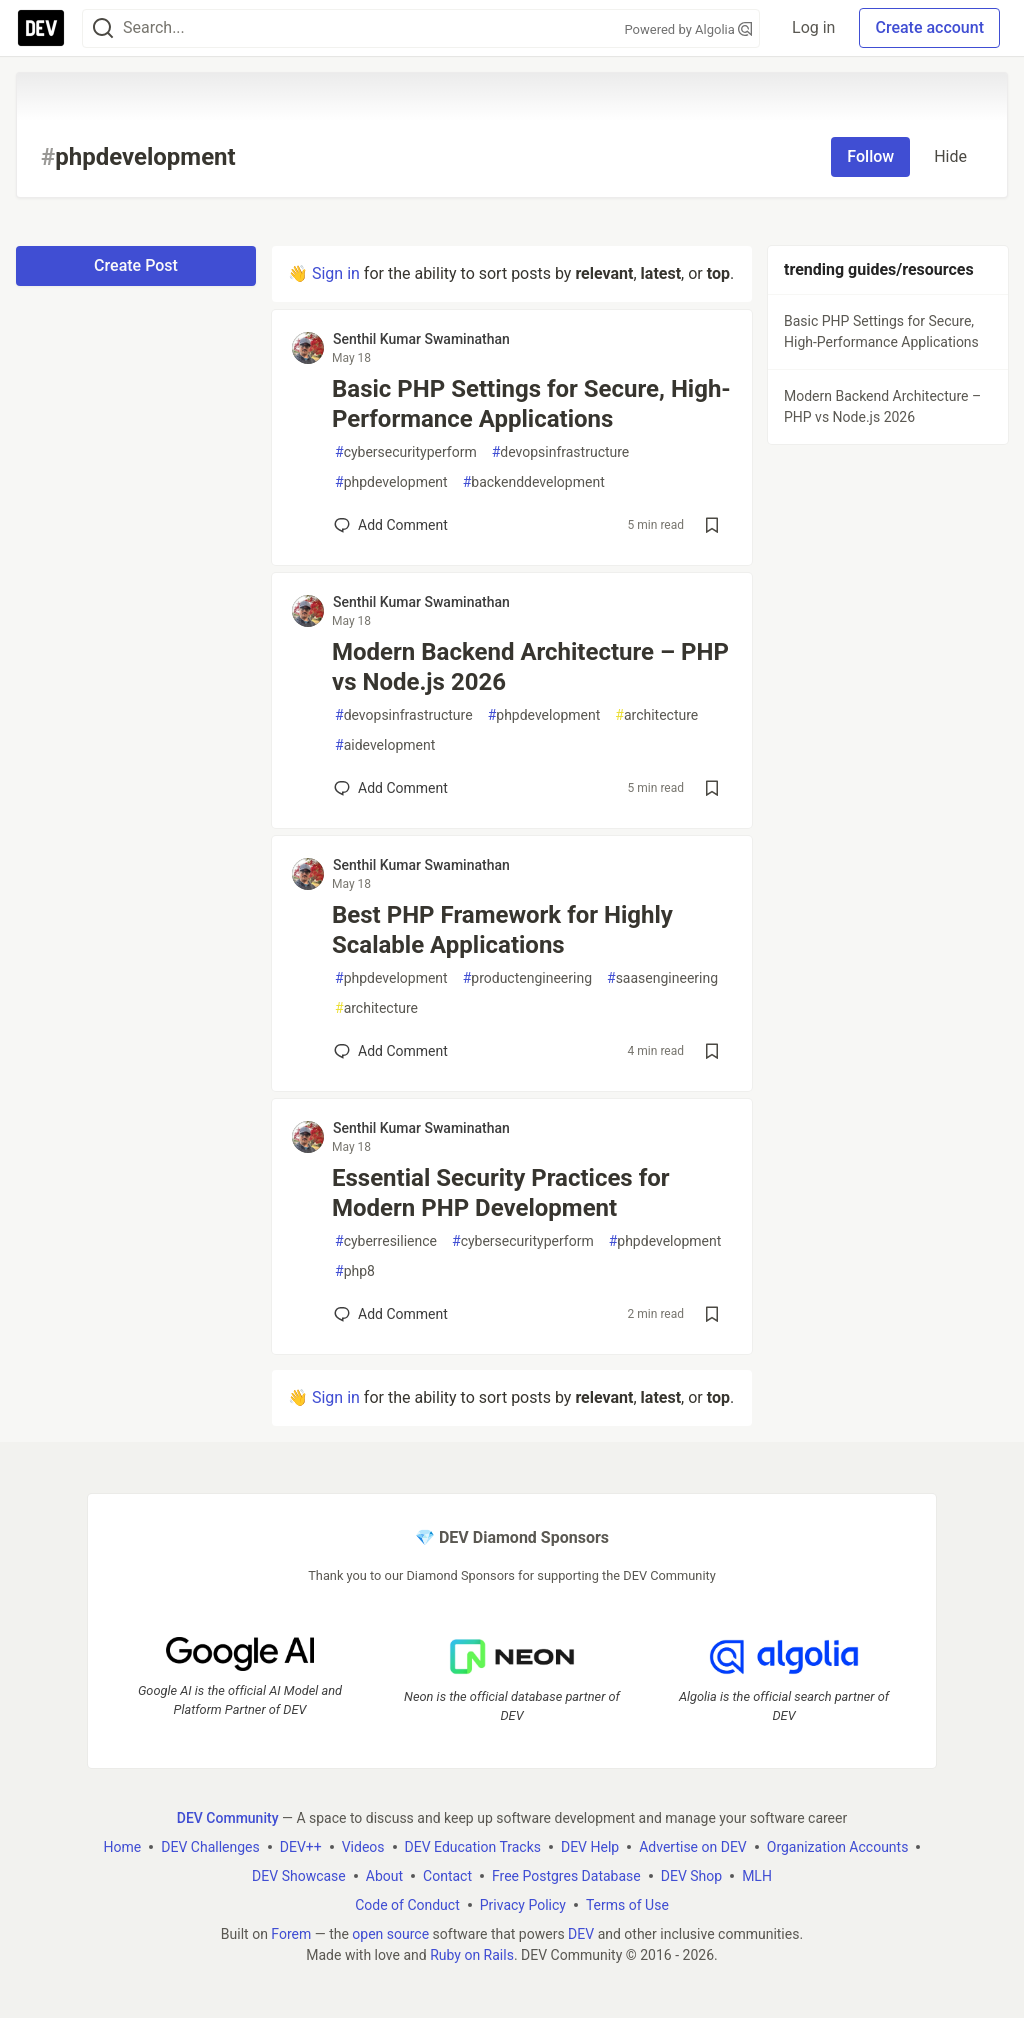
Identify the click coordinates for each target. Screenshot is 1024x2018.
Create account (929, 27)
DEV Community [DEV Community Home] (228, 1818)
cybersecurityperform (406, 452)
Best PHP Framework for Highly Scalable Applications (502, 930)
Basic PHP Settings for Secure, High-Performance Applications (531, 404)
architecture (656, 715)
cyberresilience (386, 1241)
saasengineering (662, 978)
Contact (447, 1876)
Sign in (336, 273)
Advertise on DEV (693, 1847)
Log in (813, 27)
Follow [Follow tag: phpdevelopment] (870, 156)
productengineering (527, 978)
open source (390, 1934)
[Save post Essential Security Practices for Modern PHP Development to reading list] (712, 1314)
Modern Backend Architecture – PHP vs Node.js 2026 (530, 667)
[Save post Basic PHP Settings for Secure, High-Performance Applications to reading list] (712, 525)
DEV (581, 1934)
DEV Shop (691, 1876)
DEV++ (301, 1847)
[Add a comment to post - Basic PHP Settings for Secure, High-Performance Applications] (391, 525)
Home (123, 1847)
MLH (757, 1876)
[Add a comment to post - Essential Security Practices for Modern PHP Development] (391, 1314)
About (384, 1876)
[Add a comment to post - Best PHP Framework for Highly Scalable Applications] (391, 1051)
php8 (355, 1271)
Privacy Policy (523, 1905)
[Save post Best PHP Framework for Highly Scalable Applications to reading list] (712, 1051)
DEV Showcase (299, 1876)
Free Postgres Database (566, 1876)
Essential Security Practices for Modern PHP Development (501, 1193)
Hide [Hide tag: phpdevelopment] (950, 156)
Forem (291, 1934)
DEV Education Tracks (473, 1847)
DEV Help (590, 1847)
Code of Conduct (407, 1905)
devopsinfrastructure (561, 452)
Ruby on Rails (472, 1955)
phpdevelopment (391, 482)
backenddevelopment (534, 482)
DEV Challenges (210, 1847)
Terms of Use (627, 1905)
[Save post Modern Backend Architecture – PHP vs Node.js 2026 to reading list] (712, 788)
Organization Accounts (838, 1847)
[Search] (103, 28)
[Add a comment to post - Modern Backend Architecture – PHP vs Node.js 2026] (391, 788)
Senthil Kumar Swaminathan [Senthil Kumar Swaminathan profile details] (421, 339)
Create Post (136, 265)
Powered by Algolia (689, 29)
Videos (363, 1847)
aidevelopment (385, 745)
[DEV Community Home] (41, 28)
